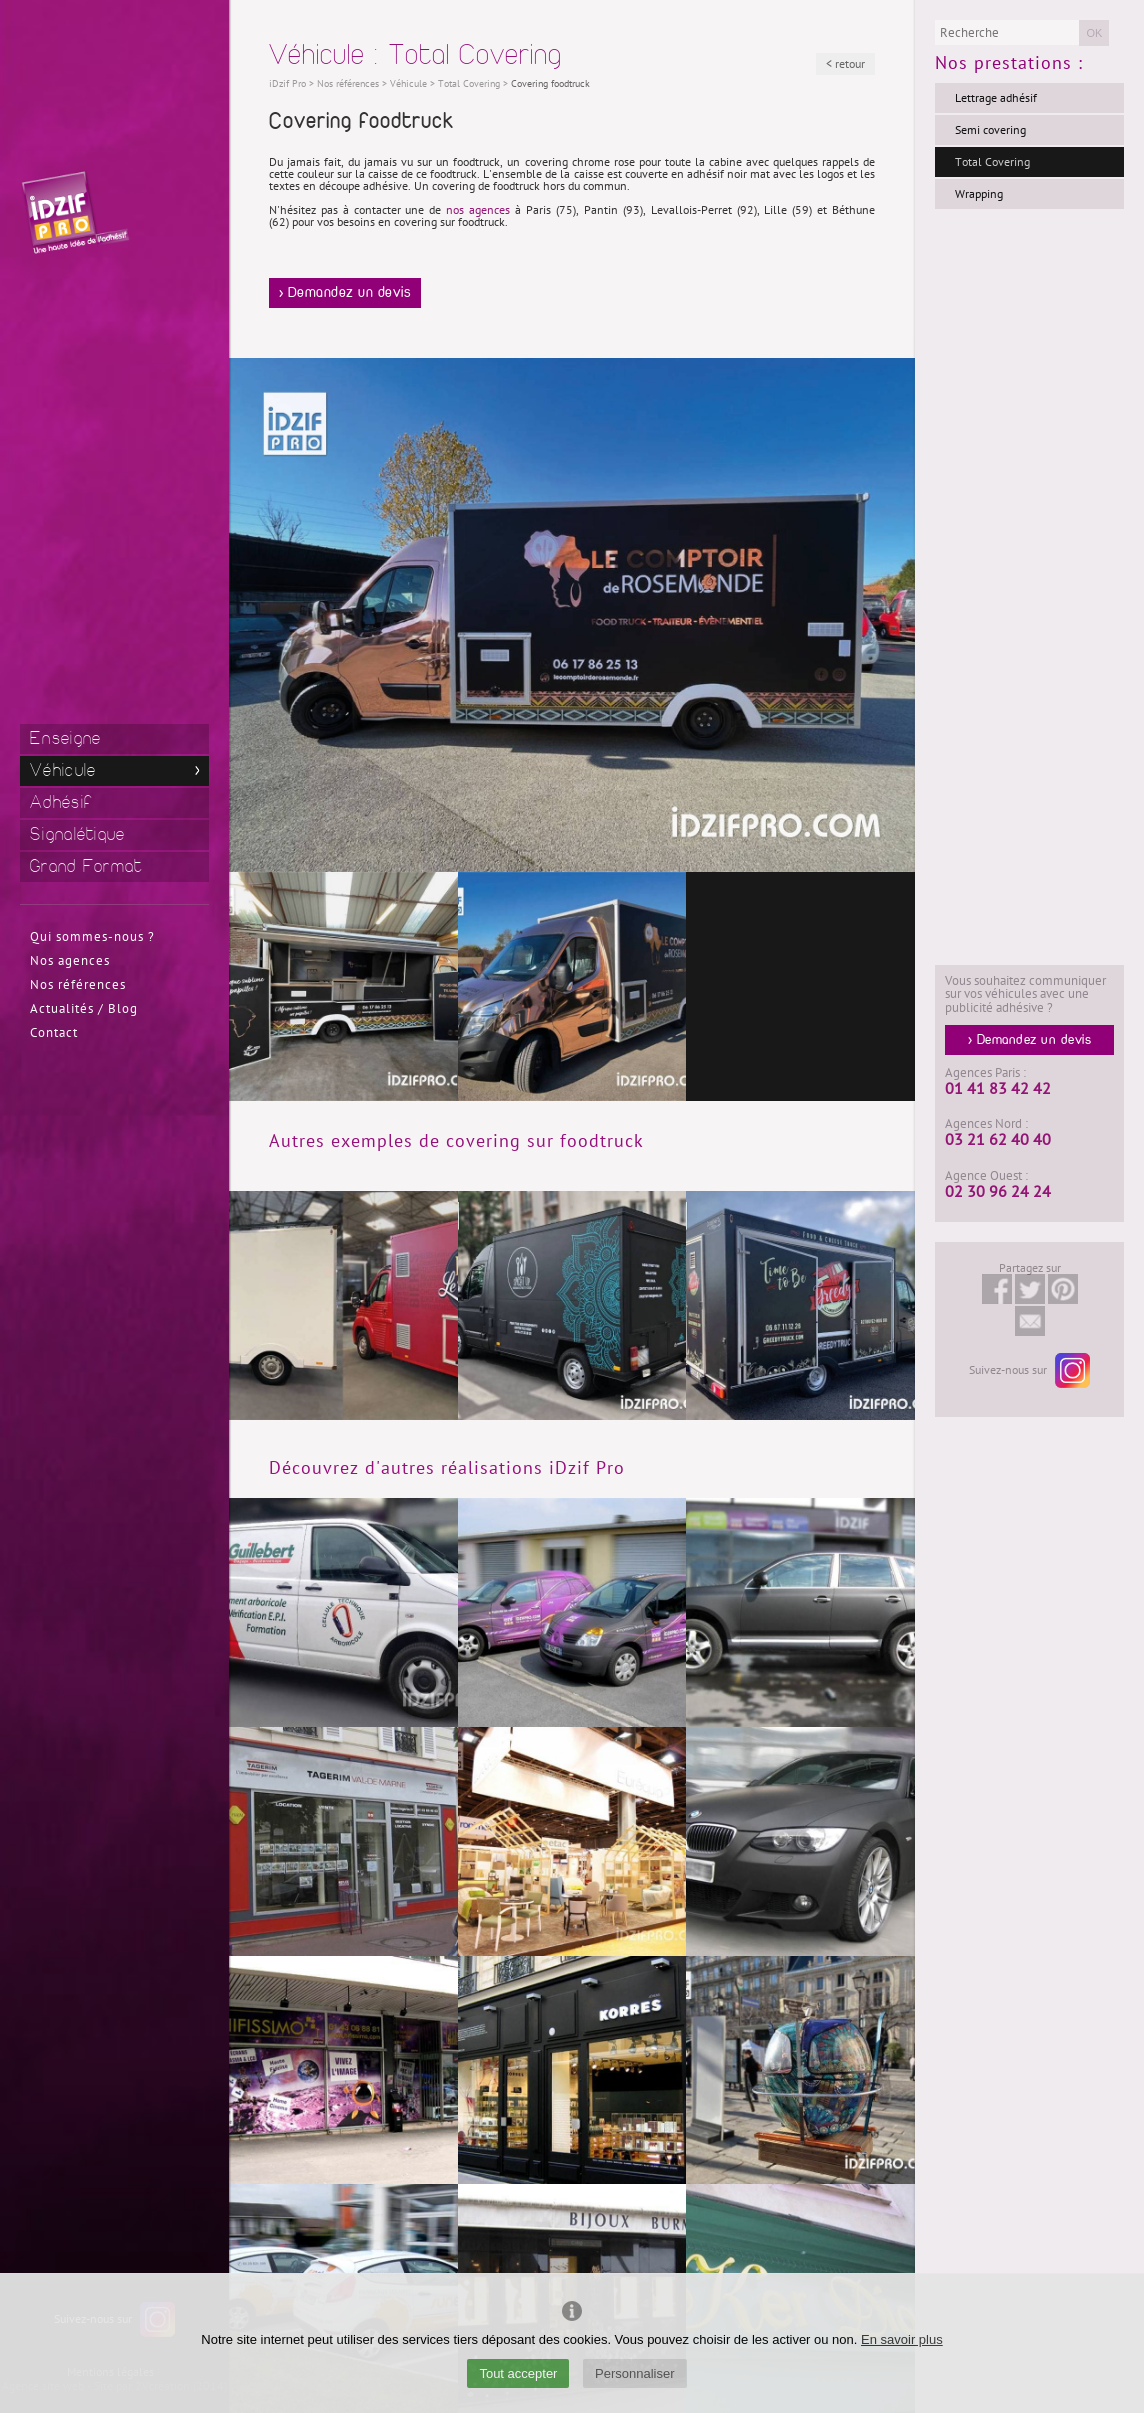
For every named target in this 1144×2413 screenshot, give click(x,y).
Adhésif (61, 802)
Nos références (78, 985)
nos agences (478, 210)
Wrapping (979, 194)
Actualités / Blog (84, 1009)
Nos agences (70, 961)
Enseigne (65, 738)
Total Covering (992, 162)
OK (1094, 33)
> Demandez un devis (345, 293)
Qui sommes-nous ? (92, 937)
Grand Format (86, 866)
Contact (54, 1033)
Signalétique (78, 834)
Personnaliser (635, 2373)
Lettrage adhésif (996, 98)
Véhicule (63, 770)
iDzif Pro (287, 84)
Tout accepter (518, 2373)
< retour (845, 64)
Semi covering (990, 130)
